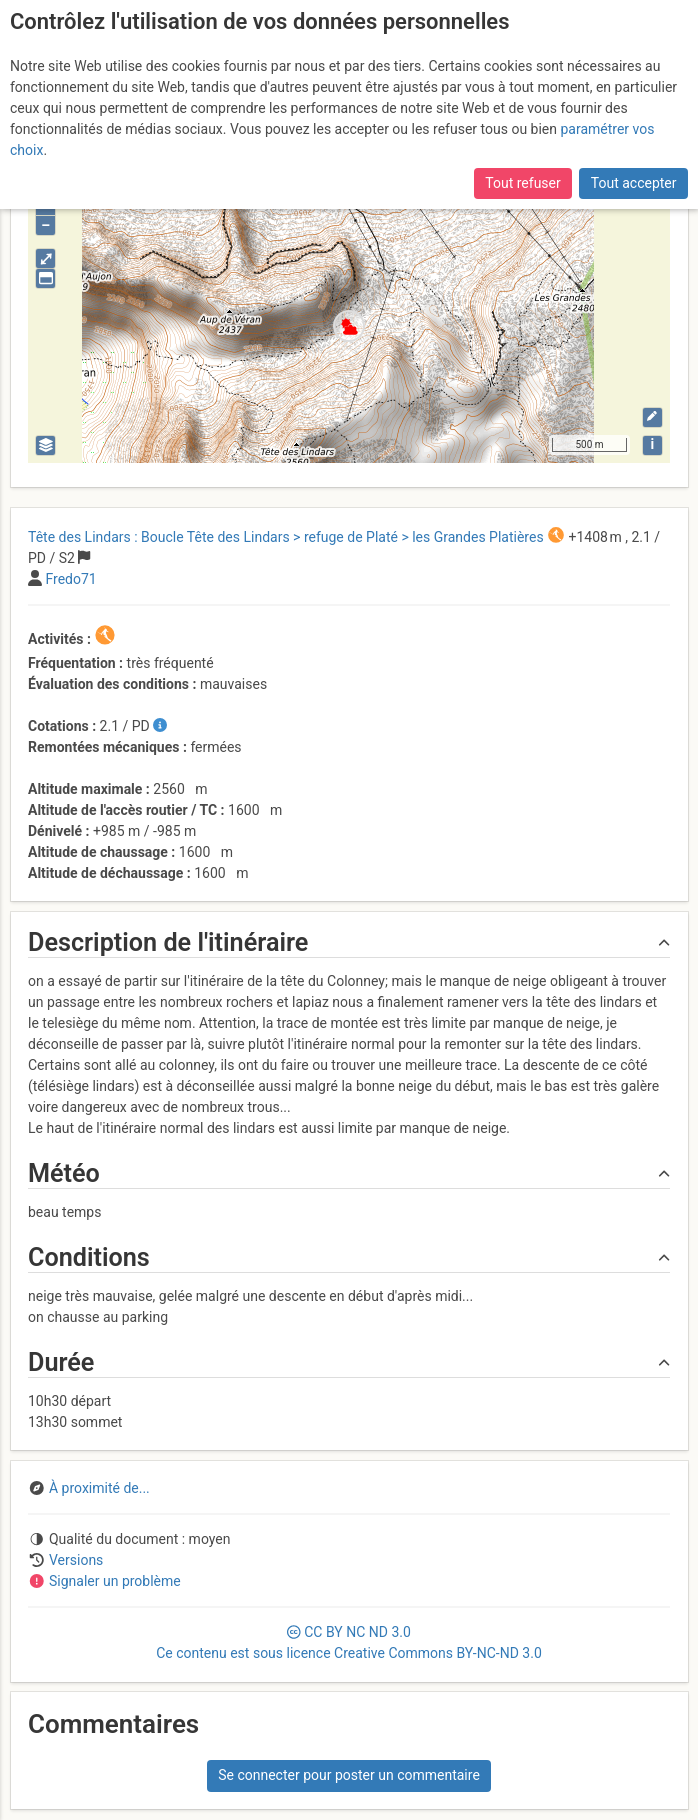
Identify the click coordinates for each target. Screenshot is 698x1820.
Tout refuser (522, 183)
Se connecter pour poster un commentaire (349, 1775)
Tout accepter (634, 183)
